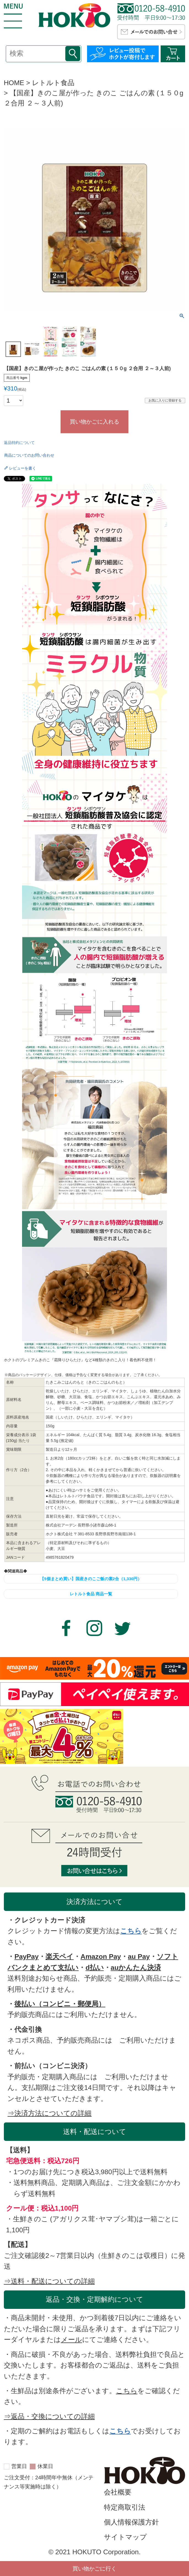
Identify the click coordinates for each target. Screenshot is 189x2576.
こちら (131, 1931)
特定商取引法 (124, 2507)
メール (71, 2339)
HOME (14, 82)
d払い (94, 1967)
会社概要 (117, 2492)
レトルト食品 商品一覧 (91, 1593)
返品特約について (19, 442)
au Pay (139, 1956)
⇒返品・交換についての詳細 (49, 2416)
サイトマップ (125, 2537)
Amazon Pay (100, 1956)
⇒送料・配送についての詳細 (49, 2281)
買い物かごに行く (94, 2569)
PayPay (26, 1956)
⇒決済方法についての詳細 (49, 2113)
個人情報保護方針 (131, 2522)
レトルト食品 (53, 82)
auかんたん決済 (136, 1967)
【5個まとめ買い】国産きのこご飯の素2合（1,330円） (91, 1578)
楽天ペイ (59, 1956)
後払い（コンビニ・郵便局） (59, 2004)
